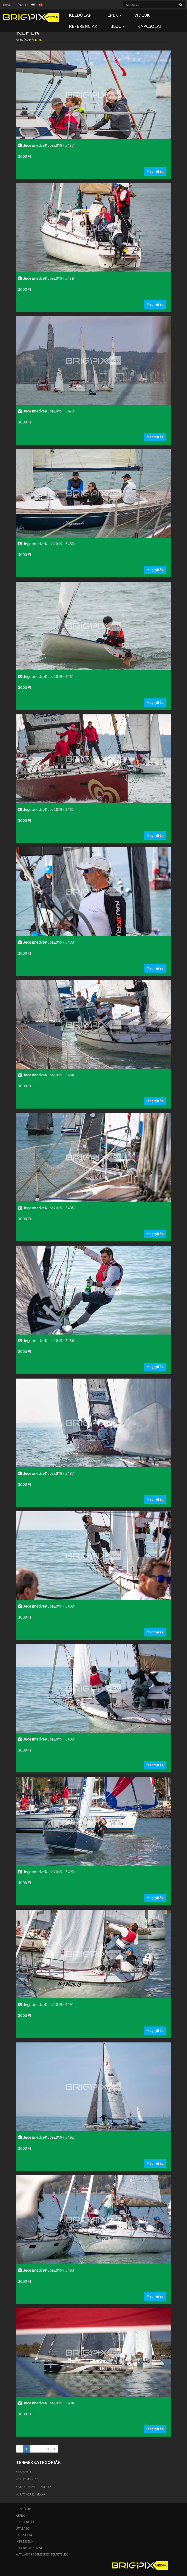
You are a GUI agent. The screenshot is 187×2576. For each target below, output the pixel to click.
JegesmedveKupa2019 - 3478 (46, 278)
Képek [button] (112, 15)
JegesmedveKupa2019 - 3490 (46, 1872)
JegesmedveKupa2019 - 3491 (46, 2004)
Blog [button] (117, 26)
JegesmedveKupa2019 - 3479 (46, 411)
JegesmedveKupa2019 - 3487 (46, 1473)
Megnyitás (154, 171)
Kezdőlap (80, 15)
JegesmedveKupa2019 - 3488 (46, 1606)
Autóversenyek (29, 2494)
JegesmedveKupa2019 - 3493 (46, 2270)
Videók (142, 15)
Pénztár (22, 4)
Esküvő (23, 2471)
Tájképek (24, 2479)
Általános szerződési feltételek (42, 2554)
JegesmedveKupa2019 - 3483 (46, 942)
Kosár (7, 4)
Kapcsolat (149, 26)
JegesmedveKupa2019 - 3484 (46, 1075)
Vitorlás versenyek (32, 2487)
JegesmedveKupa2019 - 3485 (46, 1208)
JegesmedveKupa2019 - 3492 (46, 2137)
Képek (20, 2515)
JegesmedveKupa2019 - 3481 (46, 676)
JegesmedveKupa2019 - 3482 (46, 809)
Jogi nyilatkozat (29, 2548)
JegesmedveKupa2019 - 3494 (46, 2403)
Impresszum (25, 2541)
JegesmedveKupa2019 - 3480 (46, 544)
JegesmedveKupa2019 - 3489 (46, 1739)
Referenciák (83, 26)
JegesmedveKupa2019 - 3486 (46, 1340)
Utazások (23, 2528)
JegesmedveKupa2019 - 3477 (46, 145)
